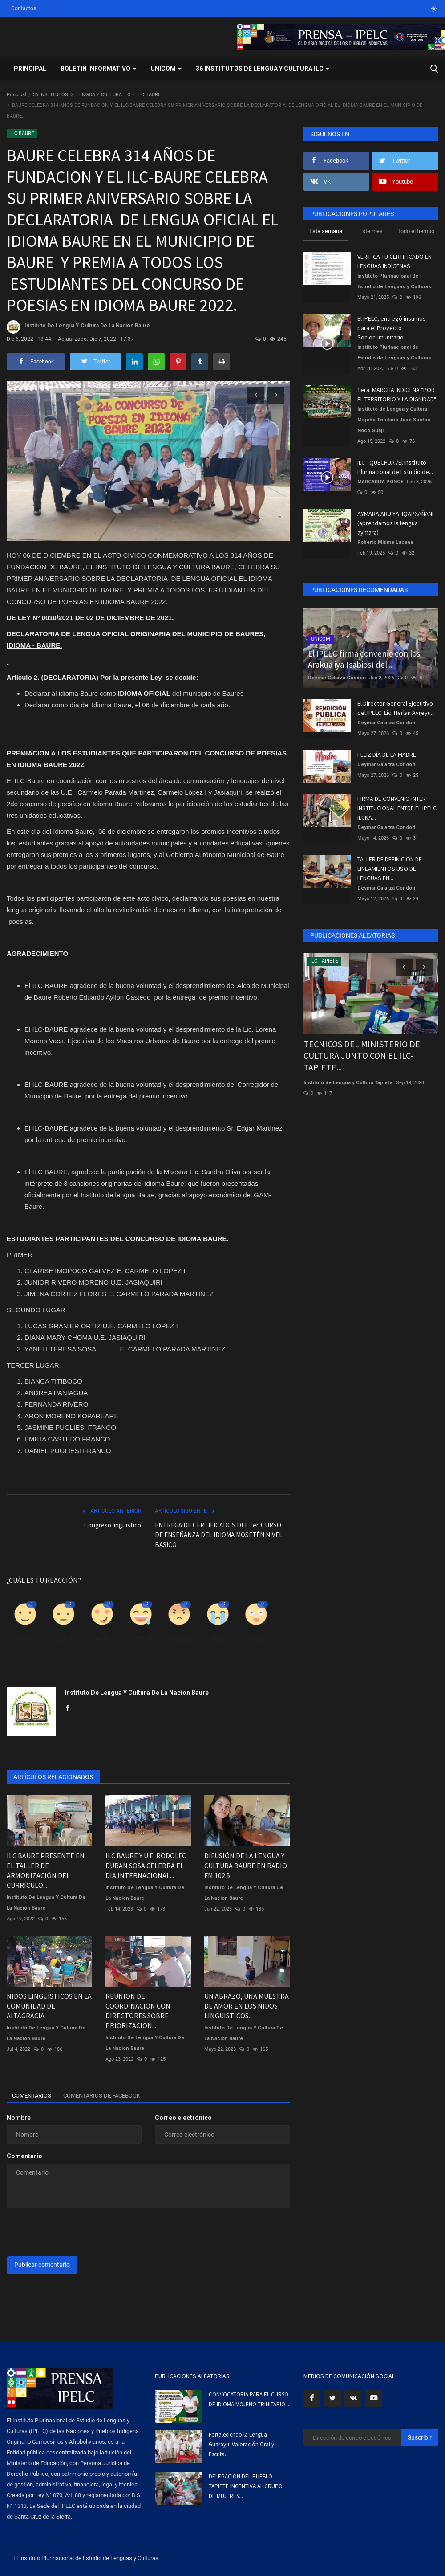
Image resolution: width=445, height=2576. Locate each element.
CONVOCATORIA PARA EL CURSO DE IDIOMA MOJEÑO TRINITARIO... (249, 2399)
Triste (217, 1638)
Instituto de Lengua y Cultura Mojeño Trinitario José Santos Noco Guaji (393, 419)
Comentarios (34, 2095)
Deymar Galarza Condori (337, 678)
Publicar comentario (42, 2264)
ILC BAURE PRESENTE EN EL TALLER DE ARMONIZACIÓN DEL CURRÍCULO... (46, 1870)
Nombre (19, 2117)
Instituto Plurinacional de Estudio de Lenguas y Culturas (394, 281)
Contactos (23, 8)
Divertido (140, 1638)
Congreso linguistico (112, 1525)
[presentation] (74, 2232)
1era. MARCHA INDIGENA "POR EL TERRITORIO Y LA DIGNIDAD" (396, 394)
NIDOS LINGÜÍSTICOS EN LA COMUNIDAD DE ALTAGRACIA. (49, 2006)
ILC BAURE (149, 95)
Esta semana (325, 231)
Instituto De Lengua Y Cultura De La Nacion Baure (78, 327)
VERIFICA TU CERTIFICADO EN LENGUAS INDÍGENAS (394, 261)
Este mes (371, 231)
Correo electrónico (183, 2117)
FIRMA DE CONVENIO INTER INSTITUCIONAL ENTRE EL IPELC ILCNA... (397, 808)
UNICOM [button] (166, 68)
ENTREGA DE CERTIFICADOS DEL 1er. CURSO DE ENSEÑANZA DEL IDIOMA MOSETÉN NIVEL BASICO (219, 1535)
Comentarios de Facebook (112, 2095)
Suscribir (420, 2437)
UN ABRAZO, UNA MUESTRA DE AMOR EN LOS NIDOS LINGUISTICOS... (246, 2006)
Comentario (24, 2156)
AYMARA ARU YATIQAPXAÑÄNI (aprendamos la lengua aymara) (395, 523)
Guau (256, 1638)
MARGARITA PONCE (380, 482)
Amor (102, 1638)
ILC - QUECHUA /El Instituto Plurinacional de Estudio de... (395, 467)
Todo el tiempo (415, 231)
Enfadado (179, 1638)
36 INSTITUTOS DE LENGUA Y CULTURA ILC (81, 95)
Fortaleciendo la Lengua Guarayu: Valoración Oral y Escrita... (241, 2444)
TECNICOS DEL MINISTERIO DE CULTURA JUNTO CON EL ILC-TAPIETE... (361, 1055)
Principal (30, 68)
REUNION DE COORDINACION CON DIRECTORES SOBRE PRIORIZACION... (137, 2011)
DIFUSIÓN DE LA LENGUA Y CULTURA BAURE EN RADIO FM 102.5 (245, 1865)
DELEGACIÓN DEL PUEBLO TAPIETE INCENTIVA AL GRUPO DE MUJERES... (246, 2486)
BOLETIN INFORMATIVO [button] (98, 68)
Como (25, 1638)
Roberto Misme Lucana (385, 542)
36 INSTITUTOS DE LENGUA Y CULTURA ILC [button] (262, 68)
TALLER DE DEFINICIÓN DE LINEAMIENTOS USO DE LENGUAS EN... (389, 868)
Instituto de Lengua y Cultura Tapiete (347, 1083)
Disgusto (63, 1638)
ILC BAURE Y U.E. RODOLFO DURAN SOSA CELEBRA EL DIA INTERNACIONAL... (146, 1865)
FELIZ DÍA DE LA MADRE (386, 755)
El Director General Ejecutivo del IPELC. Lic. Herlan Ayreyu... (396, 708)
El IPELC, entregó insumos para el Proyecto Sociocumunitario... (391, 327)
